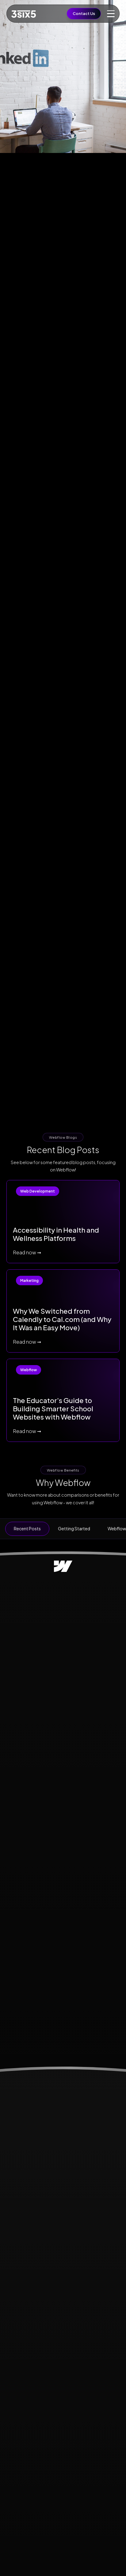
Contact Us (84, 13)
